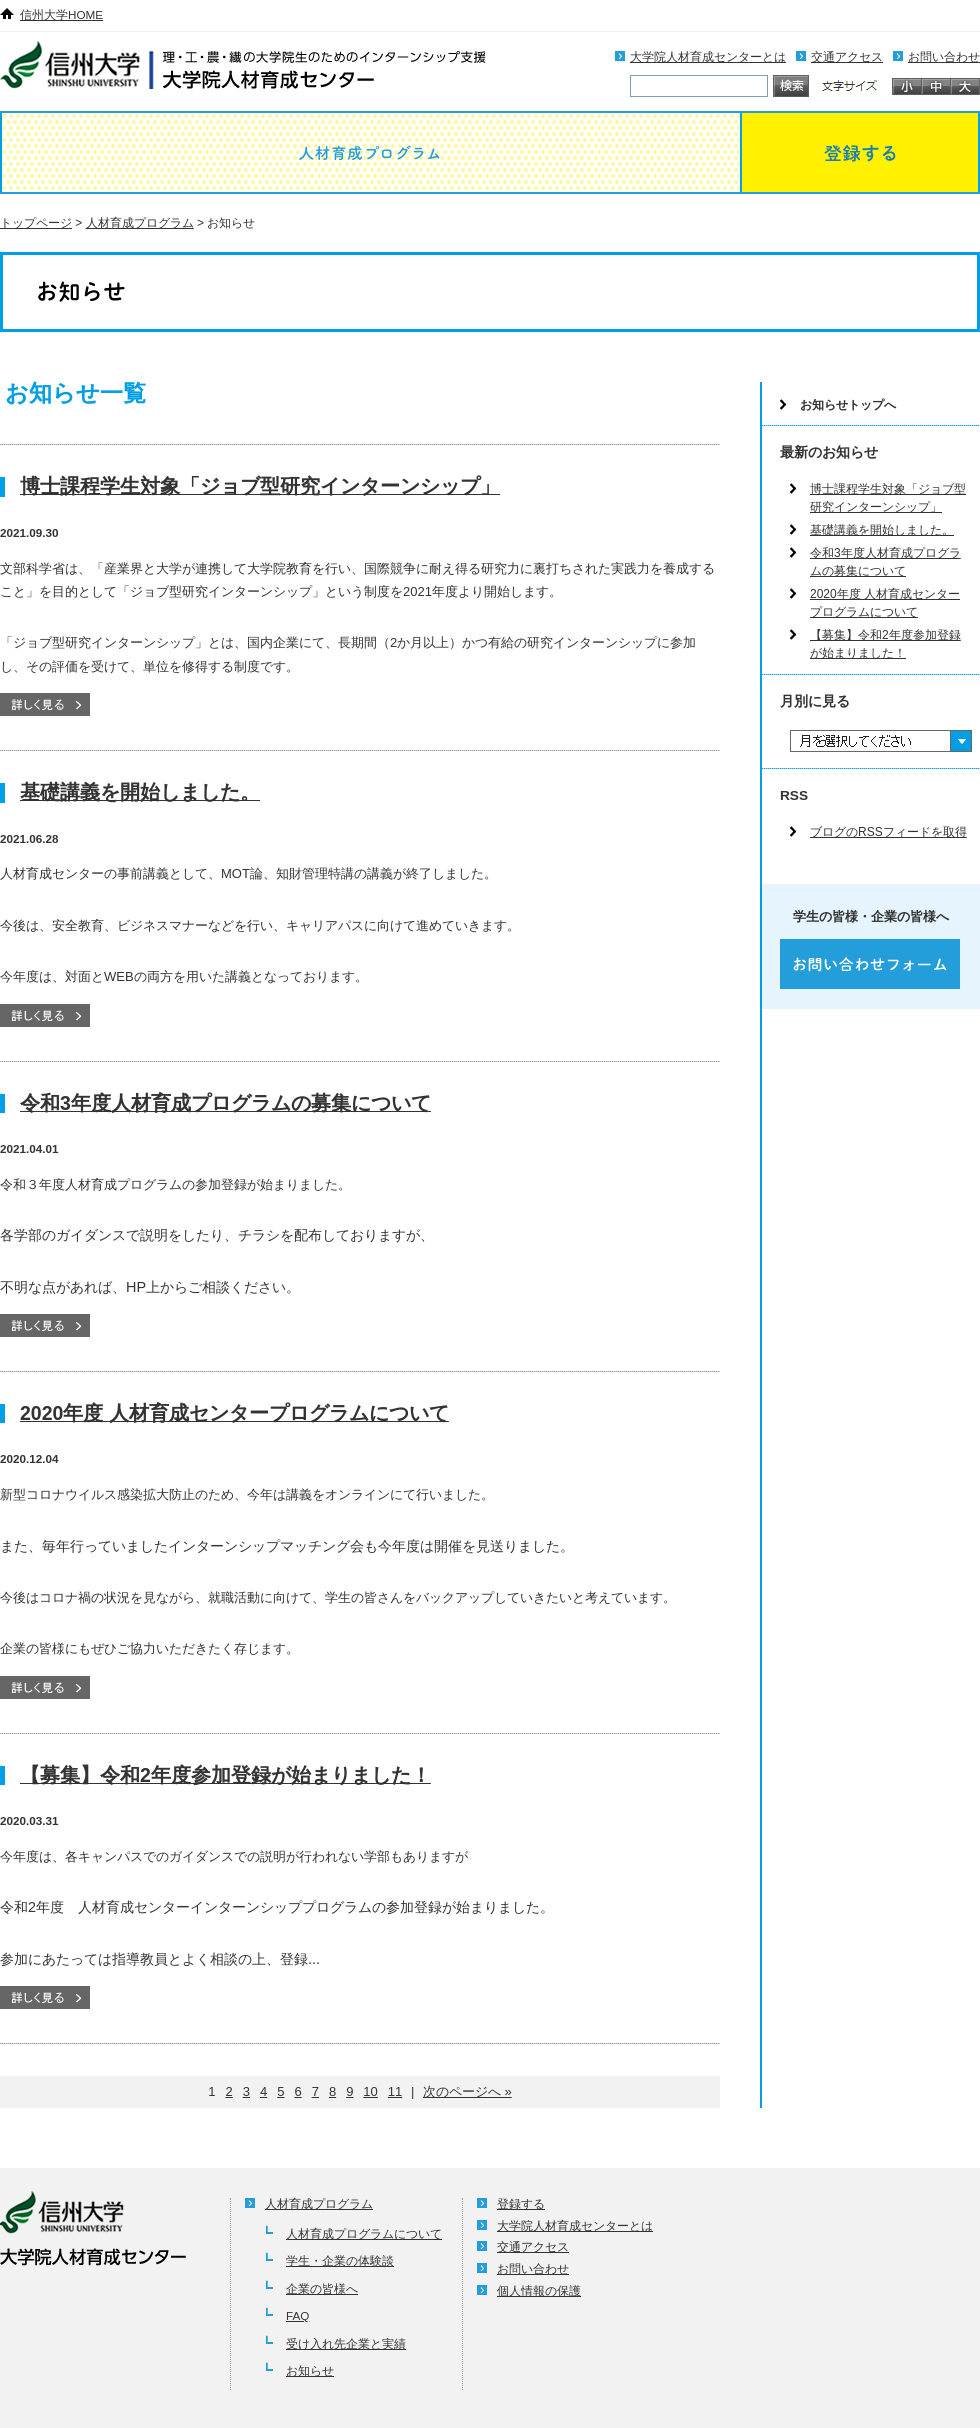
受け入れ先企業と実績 (346, 2343)
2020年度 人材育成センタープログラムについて (234, 1413)
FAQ (297, 2315)
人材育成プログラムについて (364, 2233)
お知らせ (310, 2370)
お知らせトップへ (848, 405)
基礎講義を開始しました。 (140, 792)
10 (370, 2091)
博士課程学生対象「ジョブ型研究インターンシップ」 (260, 486)
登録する (860, 152)
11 (395, 2091)
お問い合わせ (944, 57)
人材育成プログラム (370, 152)
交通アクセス (847, 57)
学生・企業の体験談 (340, 2260)
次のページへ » (467, 2091)
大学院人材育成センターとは (708, 57)
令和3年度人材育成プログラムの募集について (225, 1103)
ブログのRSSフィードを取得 (888, 832)
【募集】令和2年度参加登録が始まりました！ (225, 1775)
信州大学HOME (61, 14)
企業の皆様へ (322, 2288)
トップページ (36, 223)
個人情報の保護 (539, 2290)
